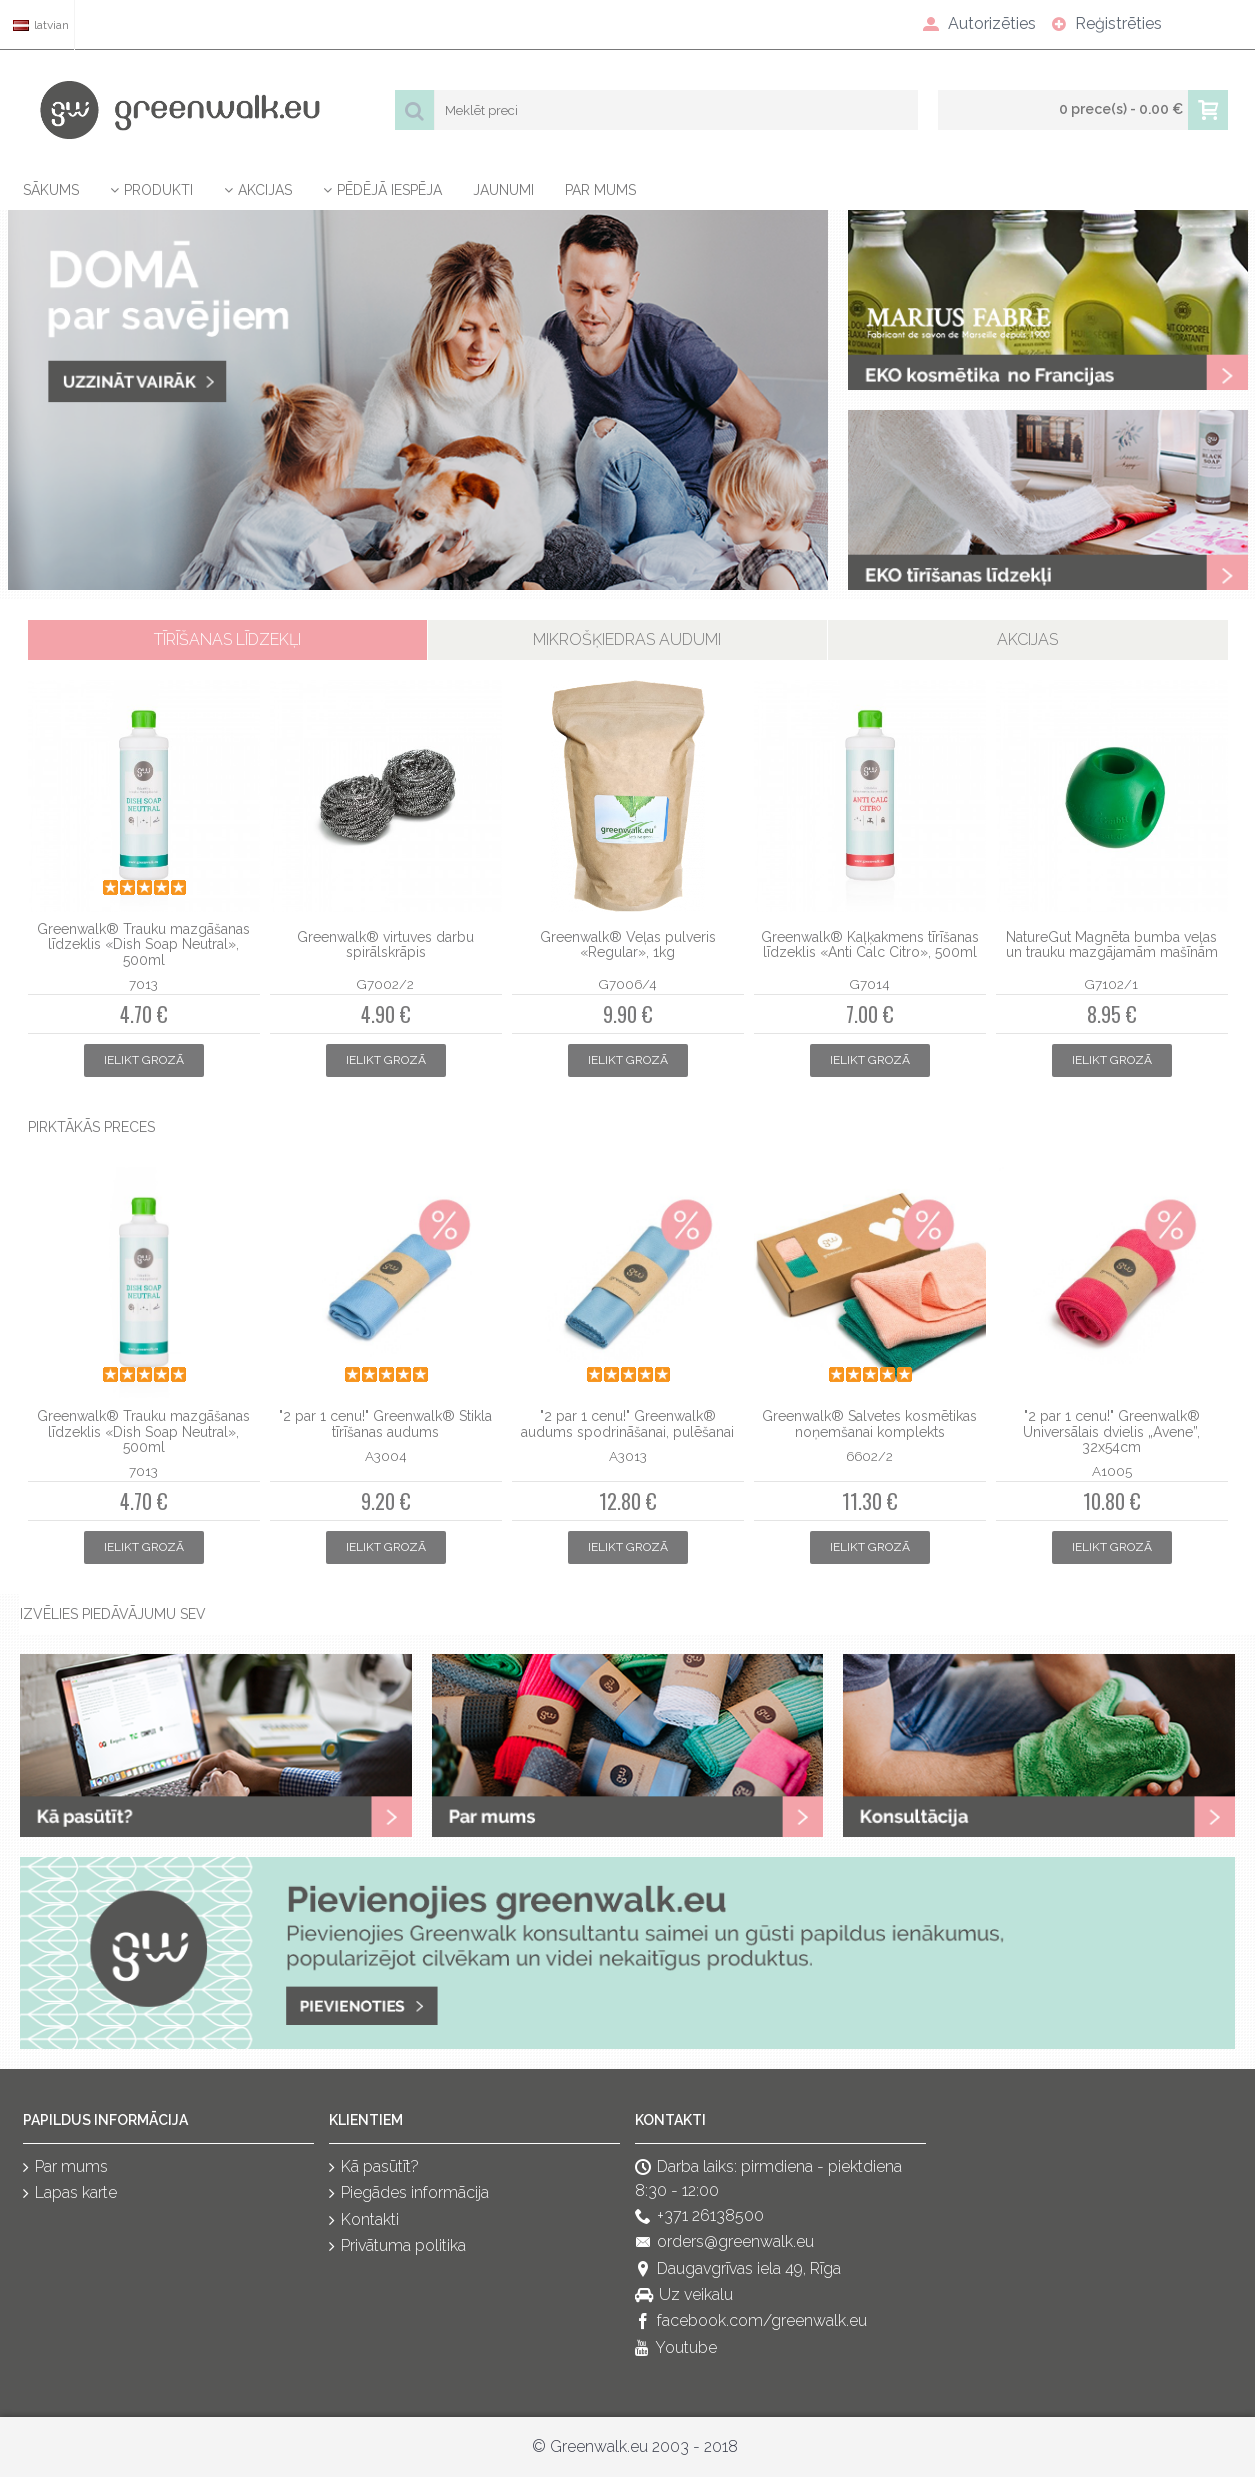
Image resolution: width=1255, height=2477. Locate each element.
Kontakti (364, 2220)
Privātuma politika (397, 2247)
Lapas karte (70, 2194)
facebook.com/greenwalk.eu (751, 2322)
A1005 (1112, 1471)
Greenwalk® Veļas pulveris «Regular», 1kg (628, 944)
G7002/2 (385, 984)
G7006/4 (627, 984)
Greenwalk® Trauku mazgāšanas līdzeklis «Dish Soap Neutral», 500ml (143, 944)
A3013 (628, 1456)
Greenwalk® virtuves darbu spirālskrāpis (385, 944)
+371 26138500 (699, 2216)
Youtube (676, 2348)
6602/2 (869, 1456)
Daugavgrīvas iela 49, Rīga (738, 2269)
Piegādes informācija (409, 2194)
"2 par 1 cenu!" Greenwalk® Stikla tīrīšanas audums (385, 1423)
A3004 (385, 1456)
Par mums (65, 2167)
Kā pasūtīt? (374, 2167)
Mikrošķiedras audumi (627, 639)
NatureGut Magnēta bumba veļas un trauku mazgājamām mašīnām (1112, 944)
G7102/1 (1111, 984)
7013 (143, 984)
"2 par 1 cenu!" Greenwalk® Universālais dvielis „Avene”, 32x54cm (1111, 1431)
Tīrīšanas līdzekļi (227, 639)
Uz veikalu (684, 2295)
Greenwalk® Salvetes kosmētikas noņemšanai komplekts (869, 1423)
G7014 (869, 984)
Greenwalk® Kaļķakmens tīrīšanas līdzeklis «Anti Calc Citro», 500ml (870, 944)
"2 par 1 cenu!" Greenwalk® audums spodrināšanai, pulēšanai (627, 1423)
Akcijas (1027, 639)
